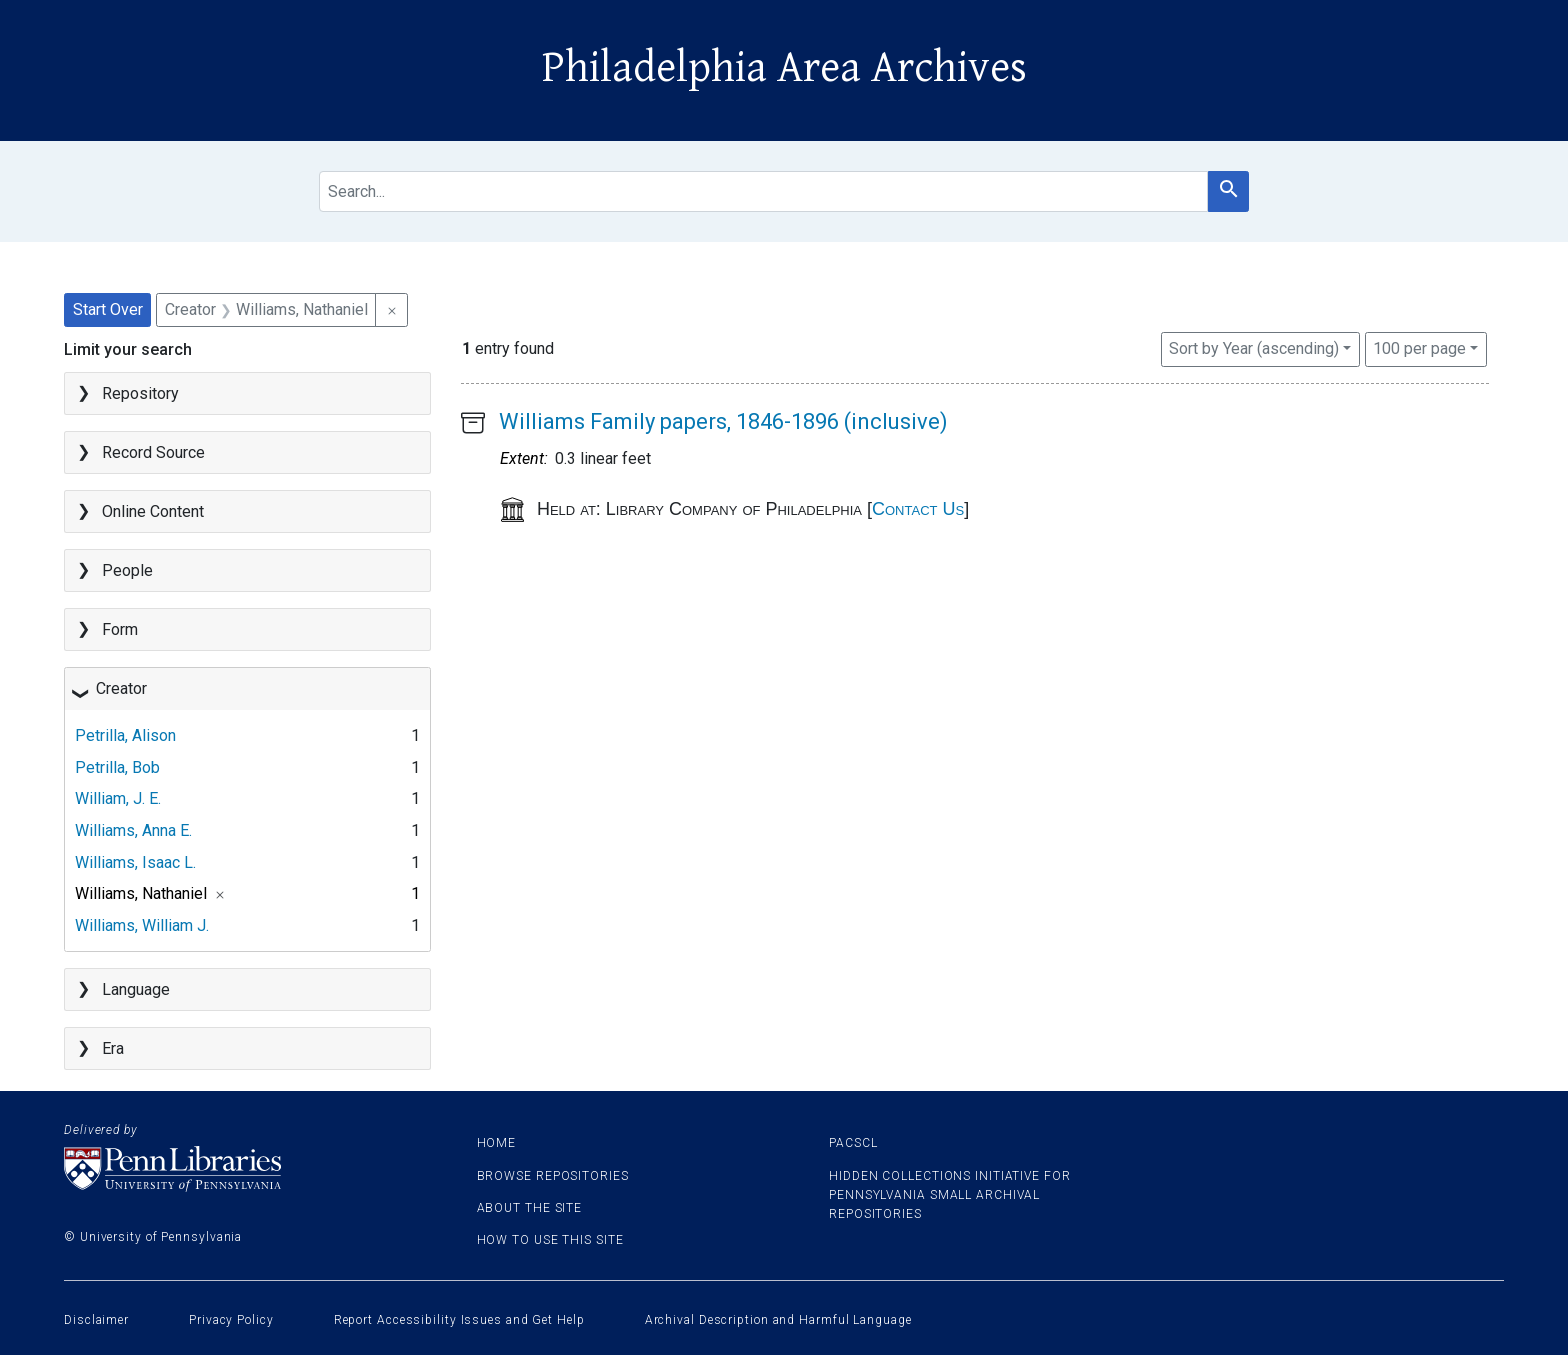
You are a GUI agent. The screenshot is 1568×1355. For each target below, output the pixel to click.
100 (1419, 347)
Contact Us (918, 509)
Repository (140, 393)
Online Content (153, 511)
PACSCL (853, 1143)
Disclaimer (96, 1320)
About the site (530, 1208)
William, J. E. (118, 798)
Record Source (153, 452)
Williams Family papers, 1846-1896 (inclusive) (723, 421)
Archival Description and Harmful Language (778, 1320)
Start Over (108, 309)
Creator (121, 688)
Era (113, 1048)
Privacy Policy (231, 1320)
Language (136, 989)
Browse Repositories (553, 1176)
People (127, 570)
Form (120, 629)
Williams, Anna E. (133, 830)
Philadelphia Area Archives (784, 68)
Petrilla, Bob (117, 767)
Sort (1254, 348)
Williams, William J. (142, 925)
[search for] (763, 191)
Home (497, 1143)
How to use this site (550, 1240)
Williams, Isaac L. (135, 862)
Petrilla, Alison (125, 735)
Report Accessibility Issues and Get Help (459, 1320)
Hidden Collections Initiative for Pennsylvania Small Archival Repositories (950, 1195)
